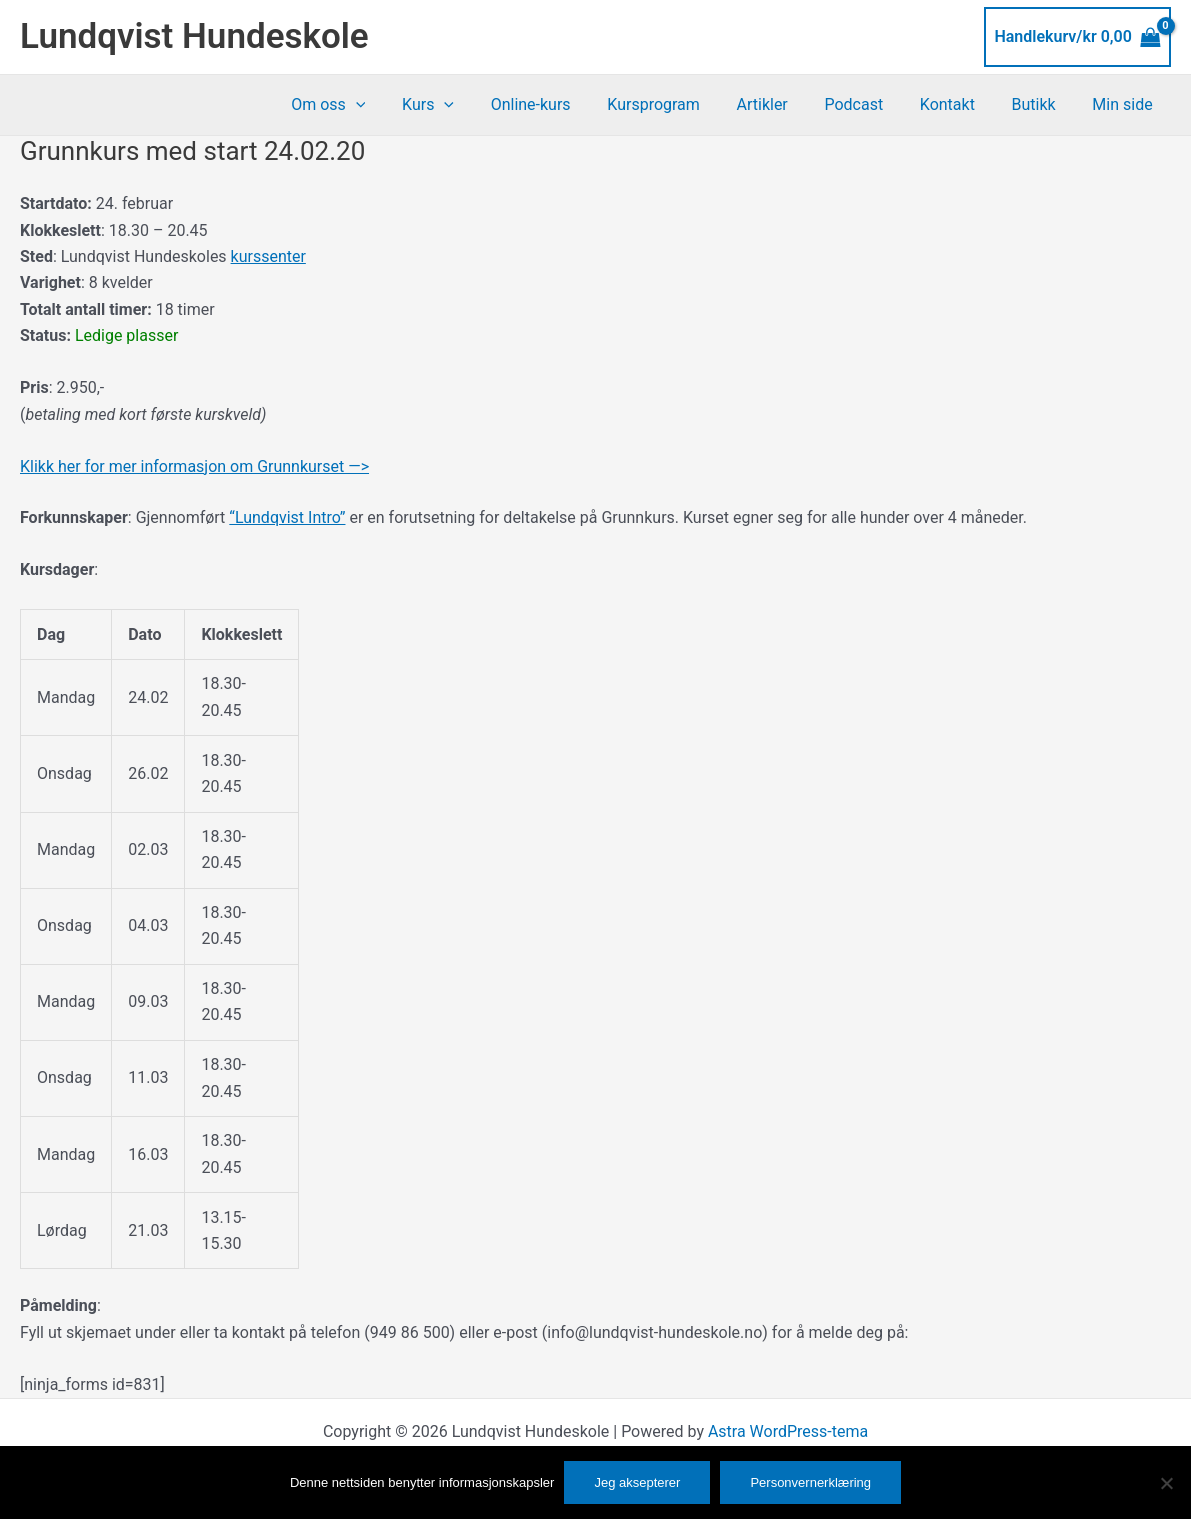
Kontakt (958, 104)
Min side (1125, 104)
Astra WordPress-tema (788, 1431)
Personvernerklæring (810, 1482)
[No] (1166, 1483)
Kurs (463, 105)
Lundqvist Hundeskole (194, 36)
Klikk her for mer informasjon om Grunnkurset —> (194, 466)
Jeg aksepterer (637, 1482)
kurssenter (268, 256)
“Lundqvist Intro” (287, 517)
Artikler (782, 104)
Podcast (870, 104)
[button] (395, 105)
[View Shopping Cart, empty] (1077, 37)
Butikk (1041, 104)
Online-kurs (561, 104)
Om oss (368, 105)
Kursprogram (679, 104)
